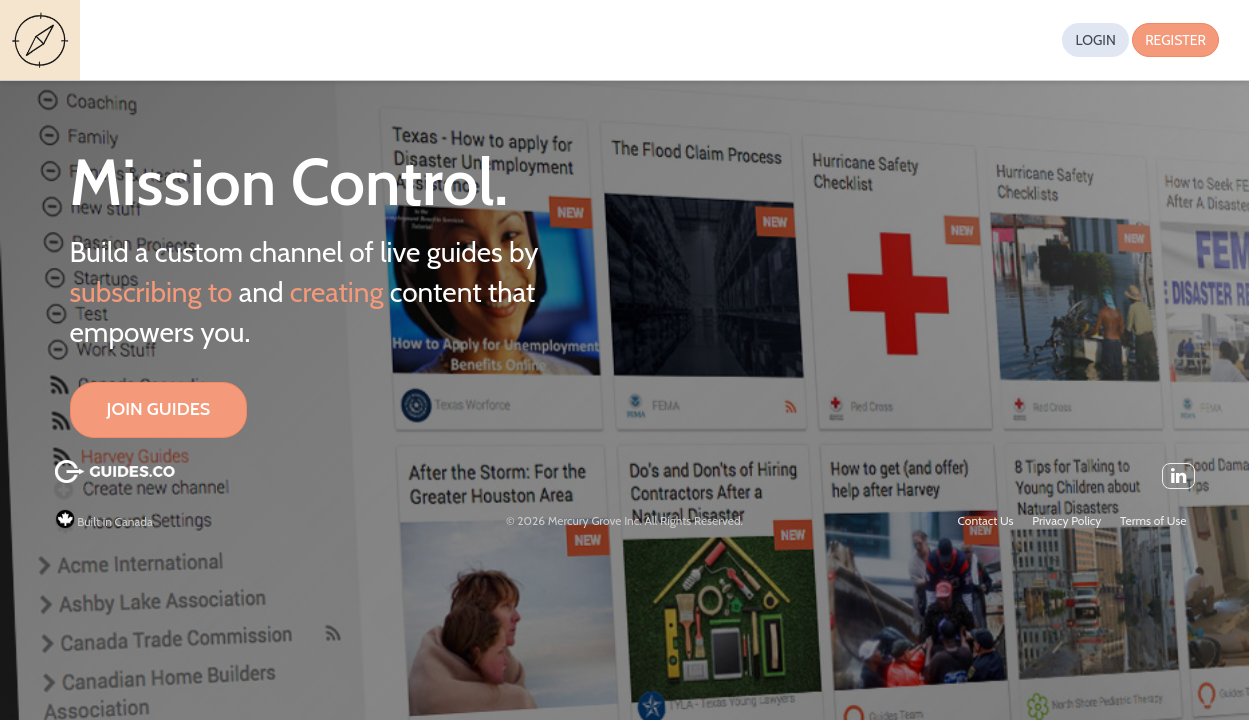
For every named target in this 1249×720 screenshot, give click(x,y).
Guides (42, 40)
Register (1175, 40)
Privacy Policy (1066, 520)
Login (1095, 40)
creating (337, 292)
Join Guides (159, 409)
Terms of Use (1153, 520)
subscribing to (151, 292)
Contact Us (986, 520)
